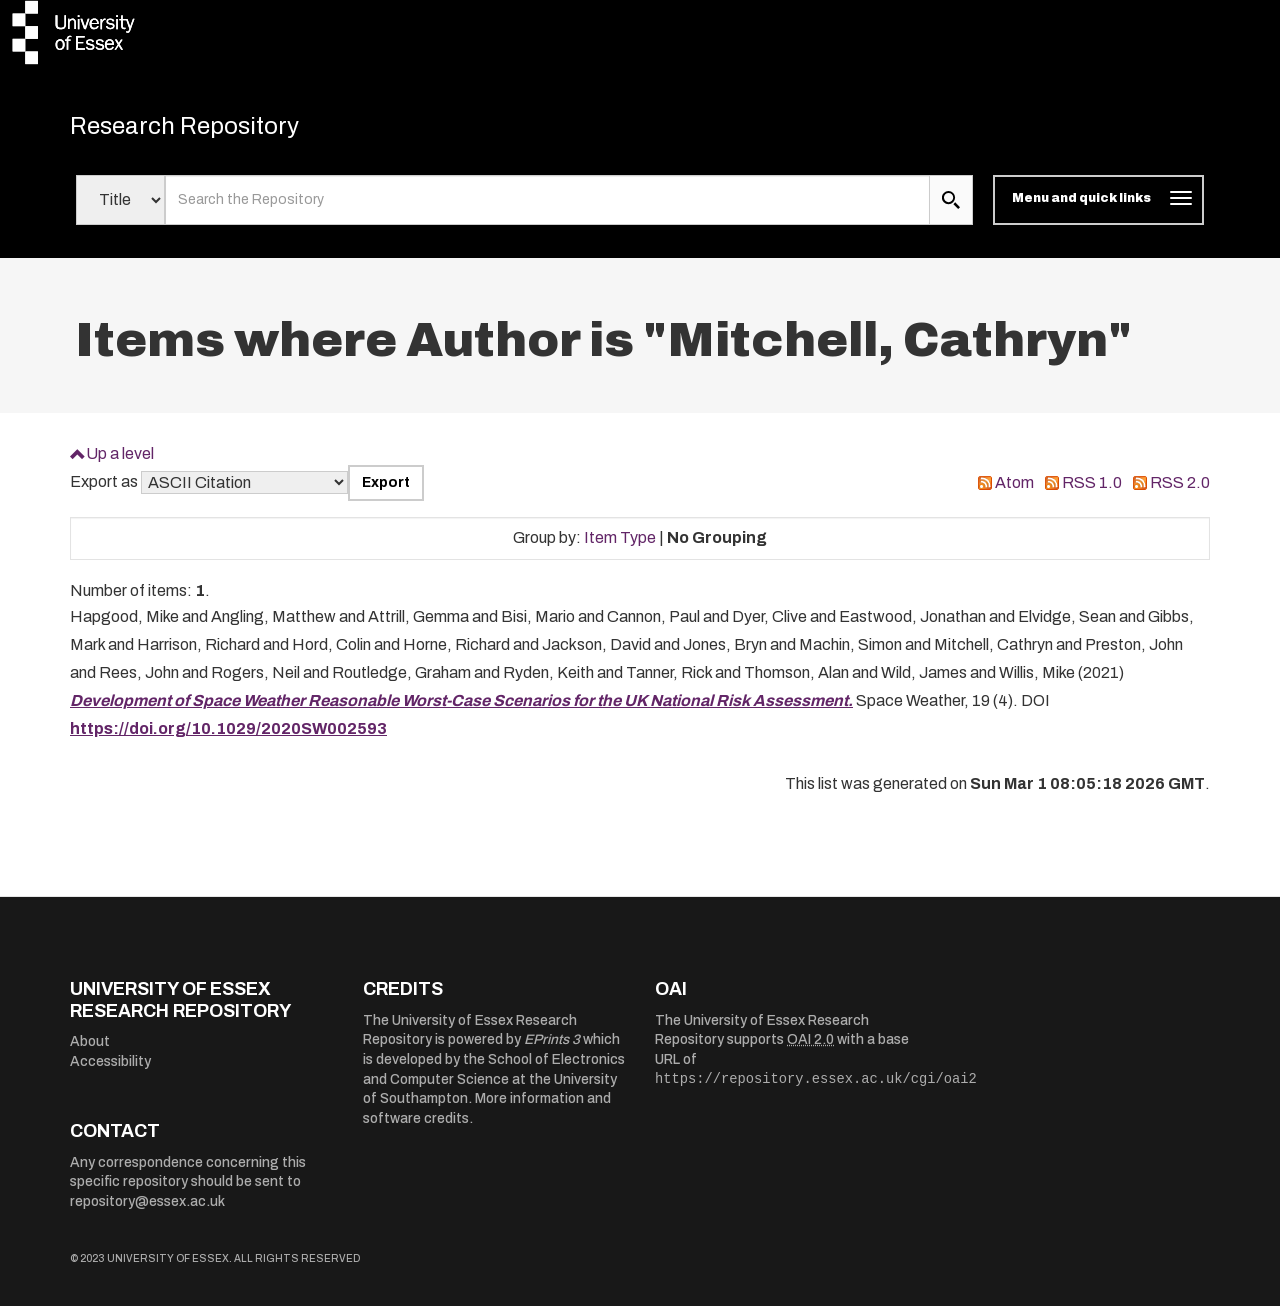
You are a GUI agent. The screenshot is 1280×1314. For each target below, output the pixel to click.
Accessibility (110, 1069)
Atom (1014, 490)
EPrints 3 (552, 1047)
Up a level (120, 460)
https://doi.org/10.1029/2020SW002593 (228, 736)
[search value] (547, 208)
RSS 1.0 (1092, 490)
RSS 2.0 (1180, 490)
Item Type (620, 545)
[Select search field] (120, 208)
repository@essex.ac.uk (147, 1209)
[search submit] (951, 208)
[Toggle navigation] (1098, 208)
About (90, 1049)
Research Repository (210, 130)
